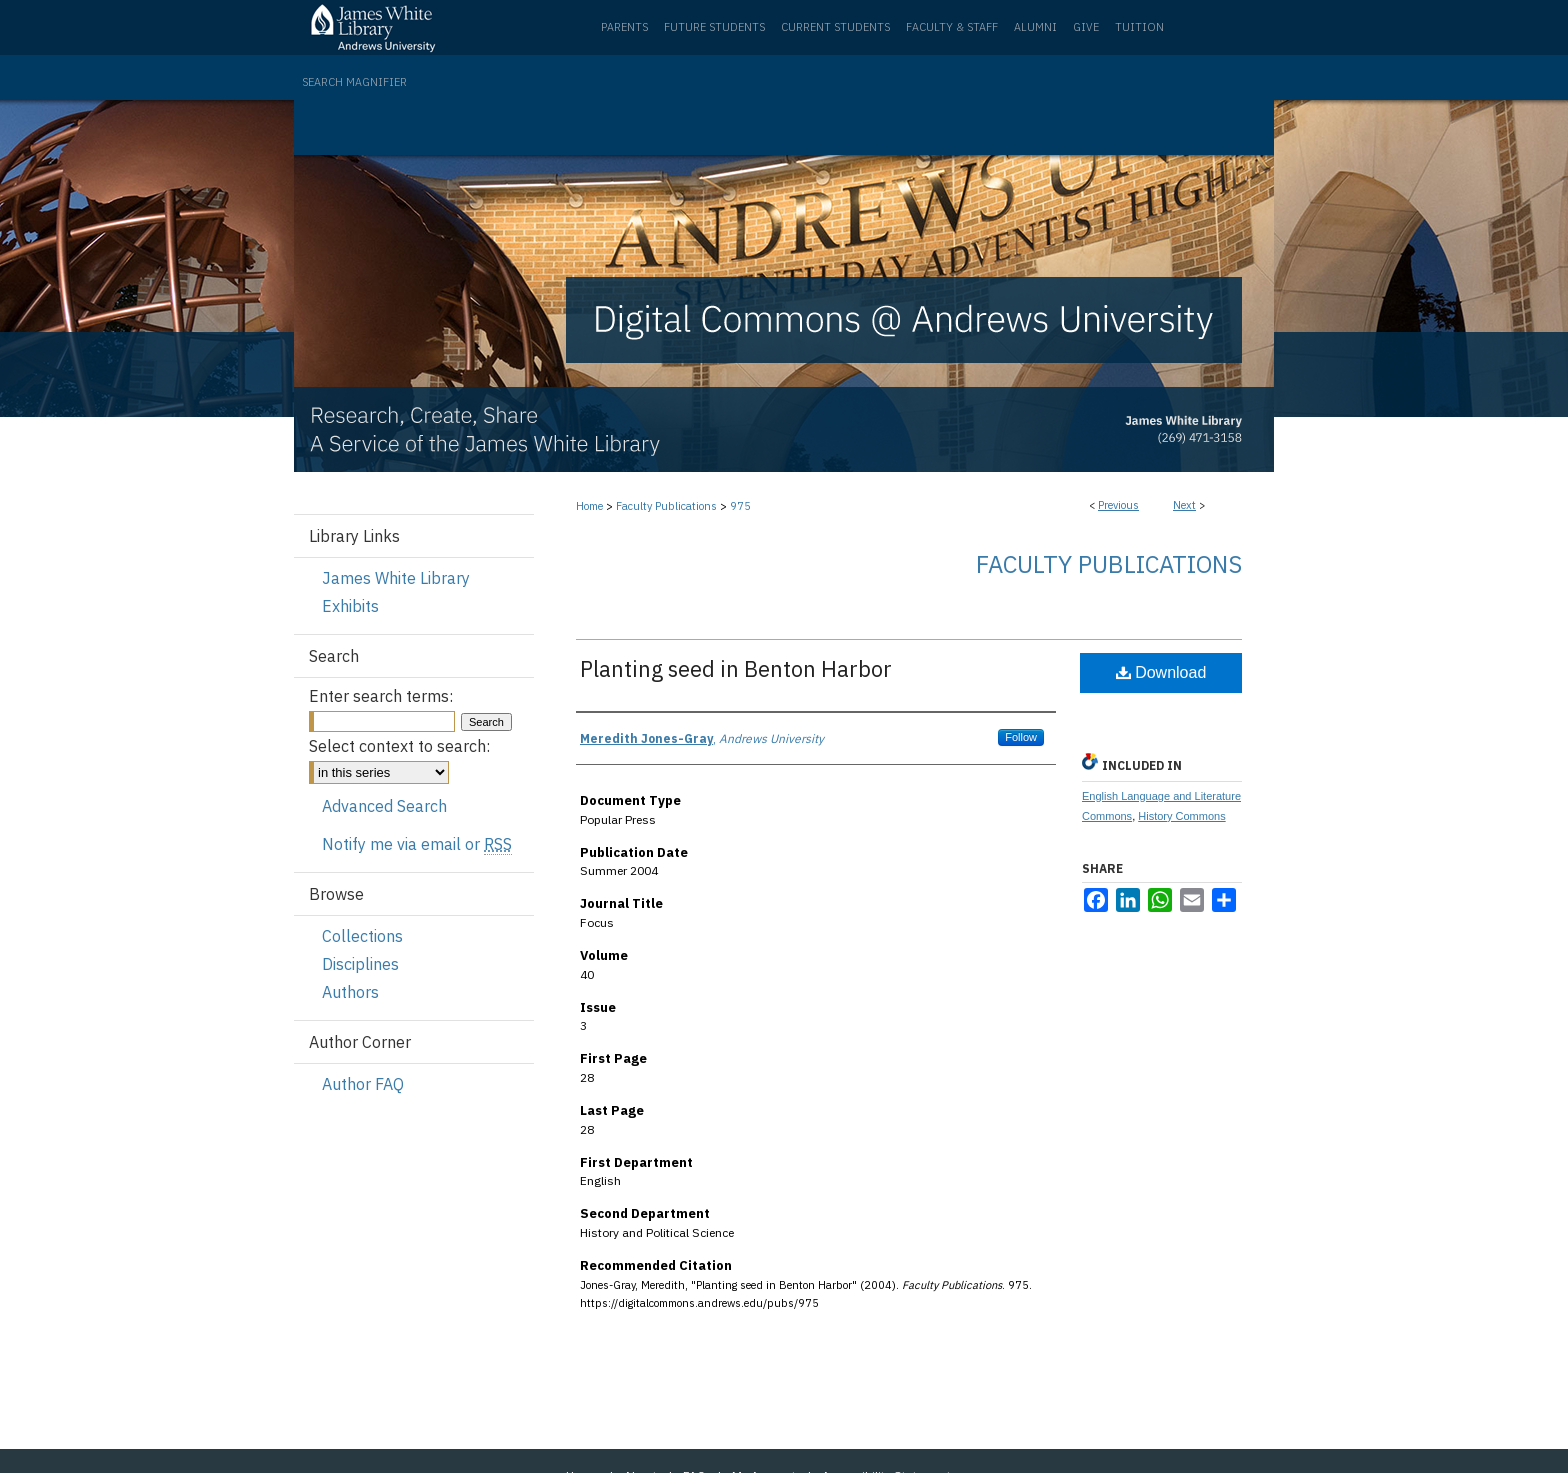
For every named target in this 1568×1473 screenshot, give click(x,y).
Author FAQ (363, 1084)
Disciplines (360, 964)
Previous (1118, 505)
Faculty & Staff (952, 27)
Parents (624, 27)
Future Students (714, 27)
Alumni (1035, 27)
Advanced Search (384, 806)
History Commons (1181, 816)
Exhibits (350, 606)
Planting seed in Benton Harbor (736, 668)
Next (1184, 505)
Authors (350, 992)
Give (1086, 27)
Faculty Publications (666, 506)
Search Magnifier (354, 82)
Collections (362, 936)
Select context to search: (399, 746)
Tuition (1139, 27)
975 (740, 506)
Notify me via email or (417, 844)
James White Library (396, 578)
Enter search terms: (381, 696)
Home (589, 506)
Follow (1021, 737)
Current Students (835, 27)
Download (1161, 672)
